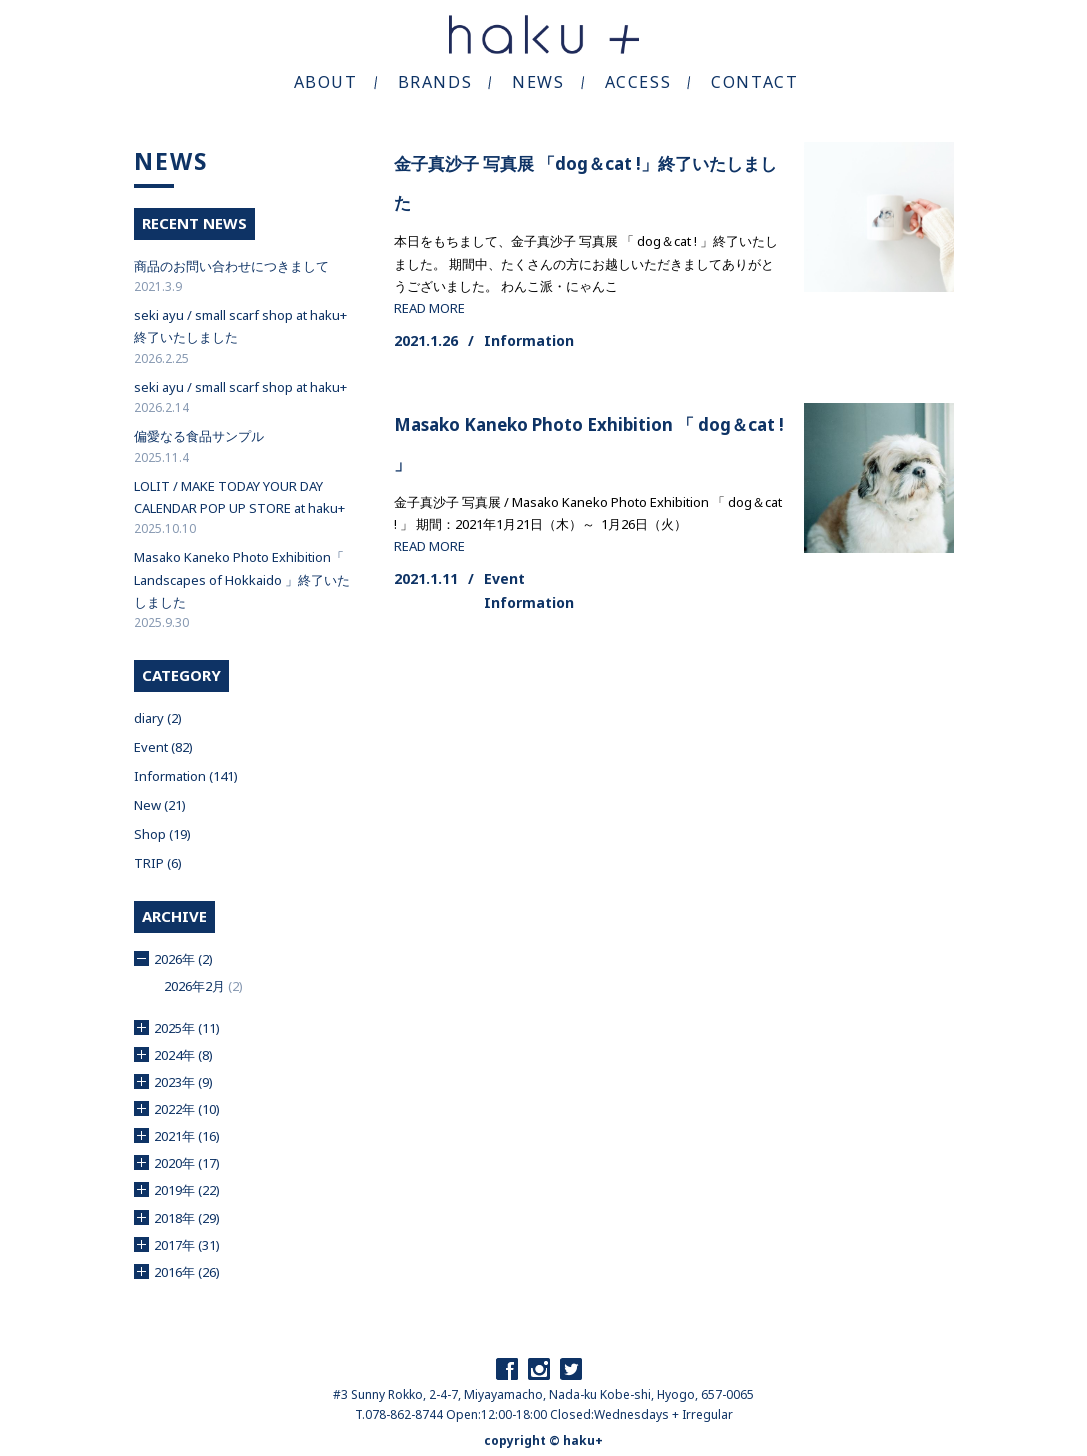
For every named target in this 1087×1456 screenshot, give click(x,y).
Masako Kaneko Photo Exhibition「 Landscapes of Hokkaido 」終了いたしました (242, 579)
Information (529, 340)
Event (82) (163, 747)
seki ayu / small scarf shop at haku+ (240, 387)
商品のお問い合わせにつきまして (231, 266)
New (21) (160, 805)
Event (504, 578)
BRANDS (435, 82)
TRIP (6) (158, 863)
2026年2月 (194, 986)
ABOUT (326, 82)
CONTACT (754, 82)
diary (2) (158, 718)
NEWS (538, 82)
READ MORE (429, 308)
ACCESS (638, 82)
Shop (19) (162, 834)
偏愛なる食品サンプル (199, 436)
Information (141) (186, 776)
